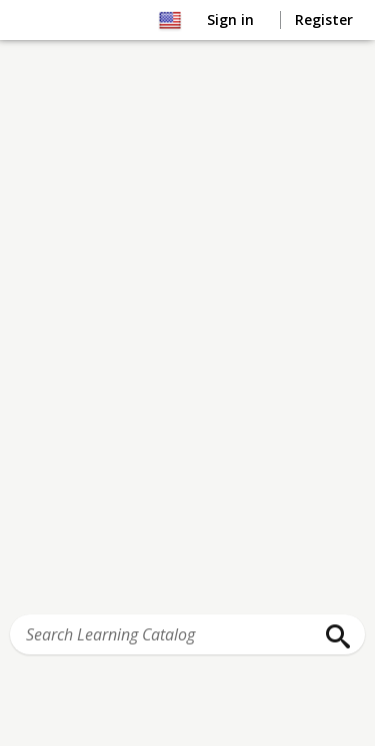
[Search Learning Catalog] (187, 635)
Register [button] (324, 19)
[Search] (333, 637)
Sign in (232, 19)
